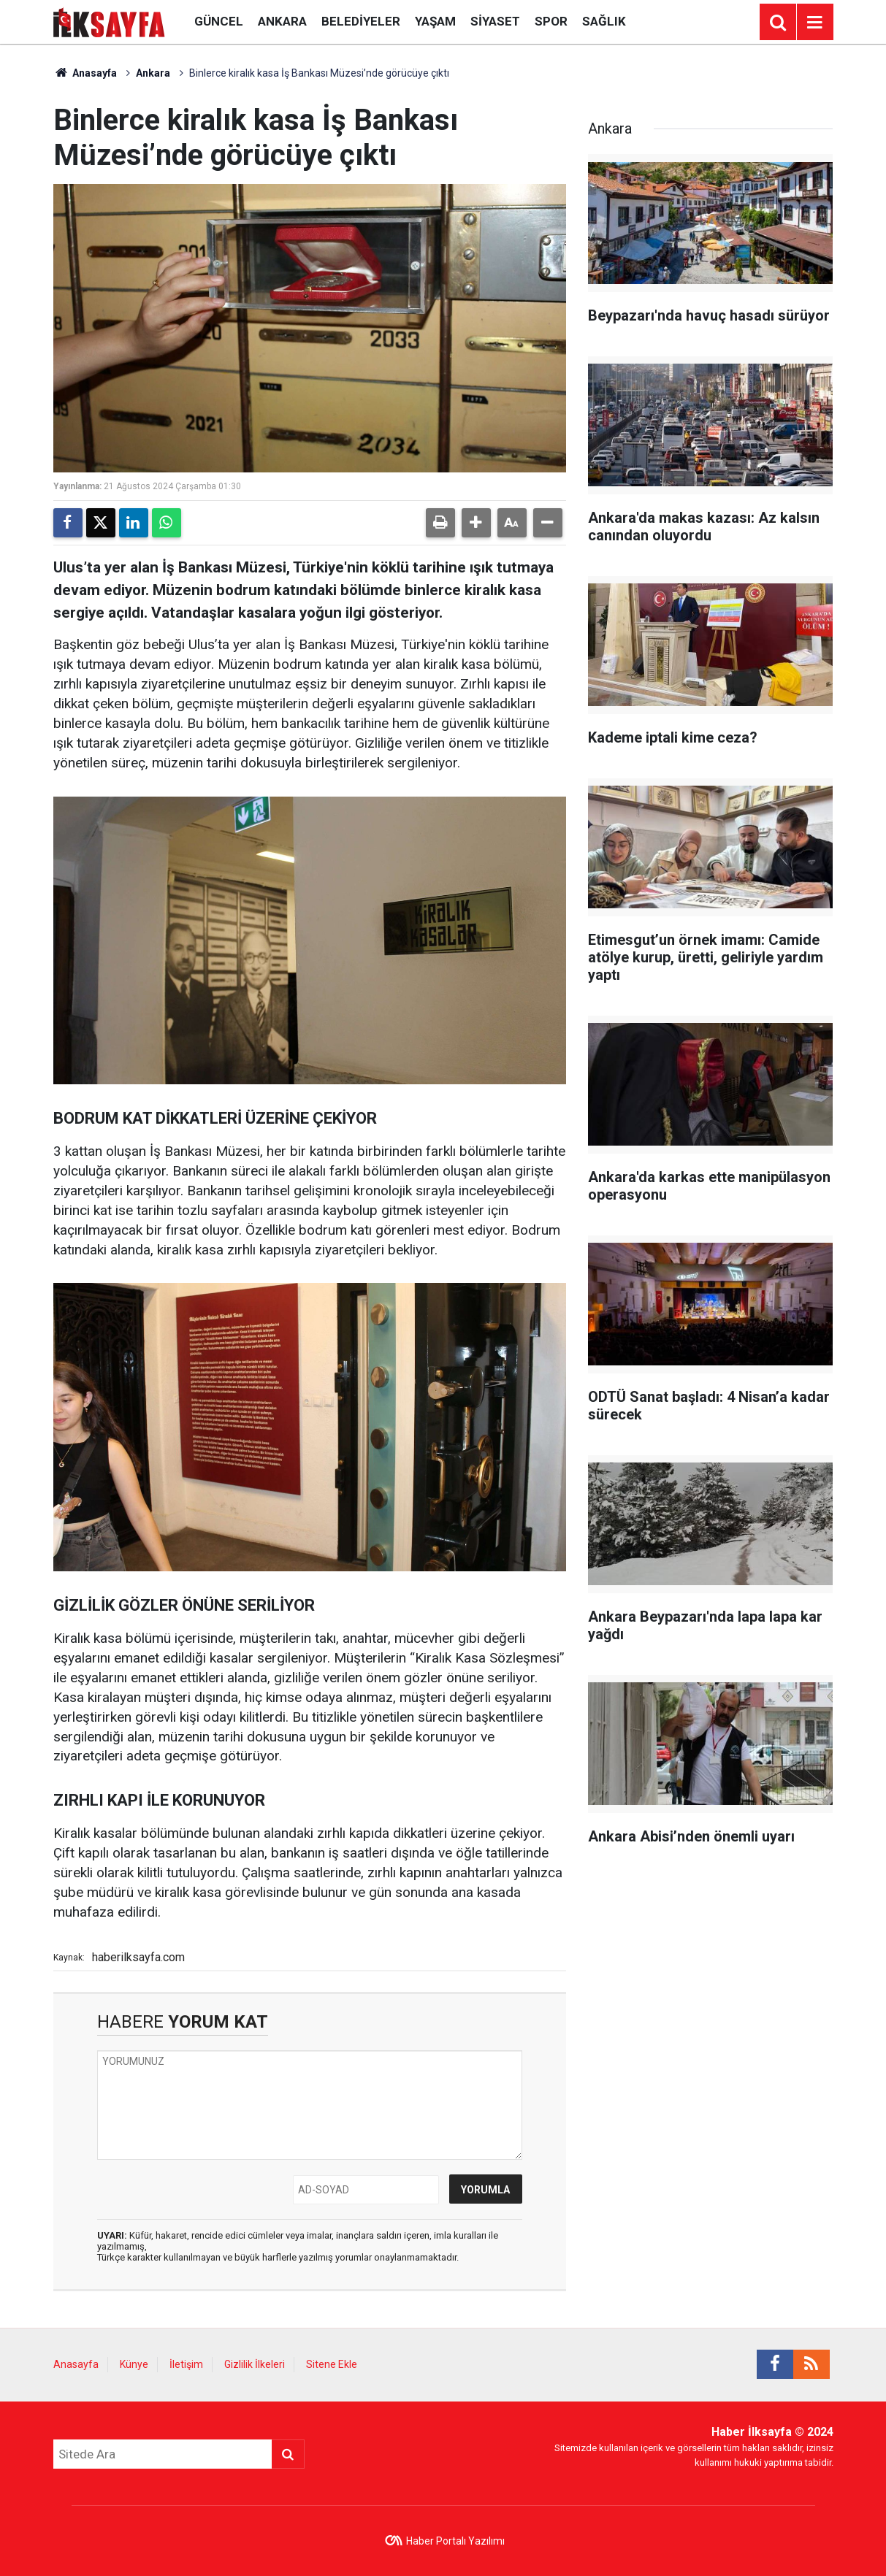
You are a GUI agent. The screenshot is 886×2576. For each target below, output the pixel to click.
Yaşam (435, 21)
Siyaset (495, 21)
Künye (134, 2364)
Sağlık (604, 21)
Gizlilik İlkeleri (254, 2364)
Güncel (218, 21)
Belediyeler (360, 21)
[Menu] (815, 23)
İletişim (186, 2364)
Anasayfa (85, 73)
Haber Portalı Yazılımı (455, 2541)
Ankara (282, 21)
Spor (551, 21)
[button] (476, 522)
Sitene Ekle (331, 2364)
